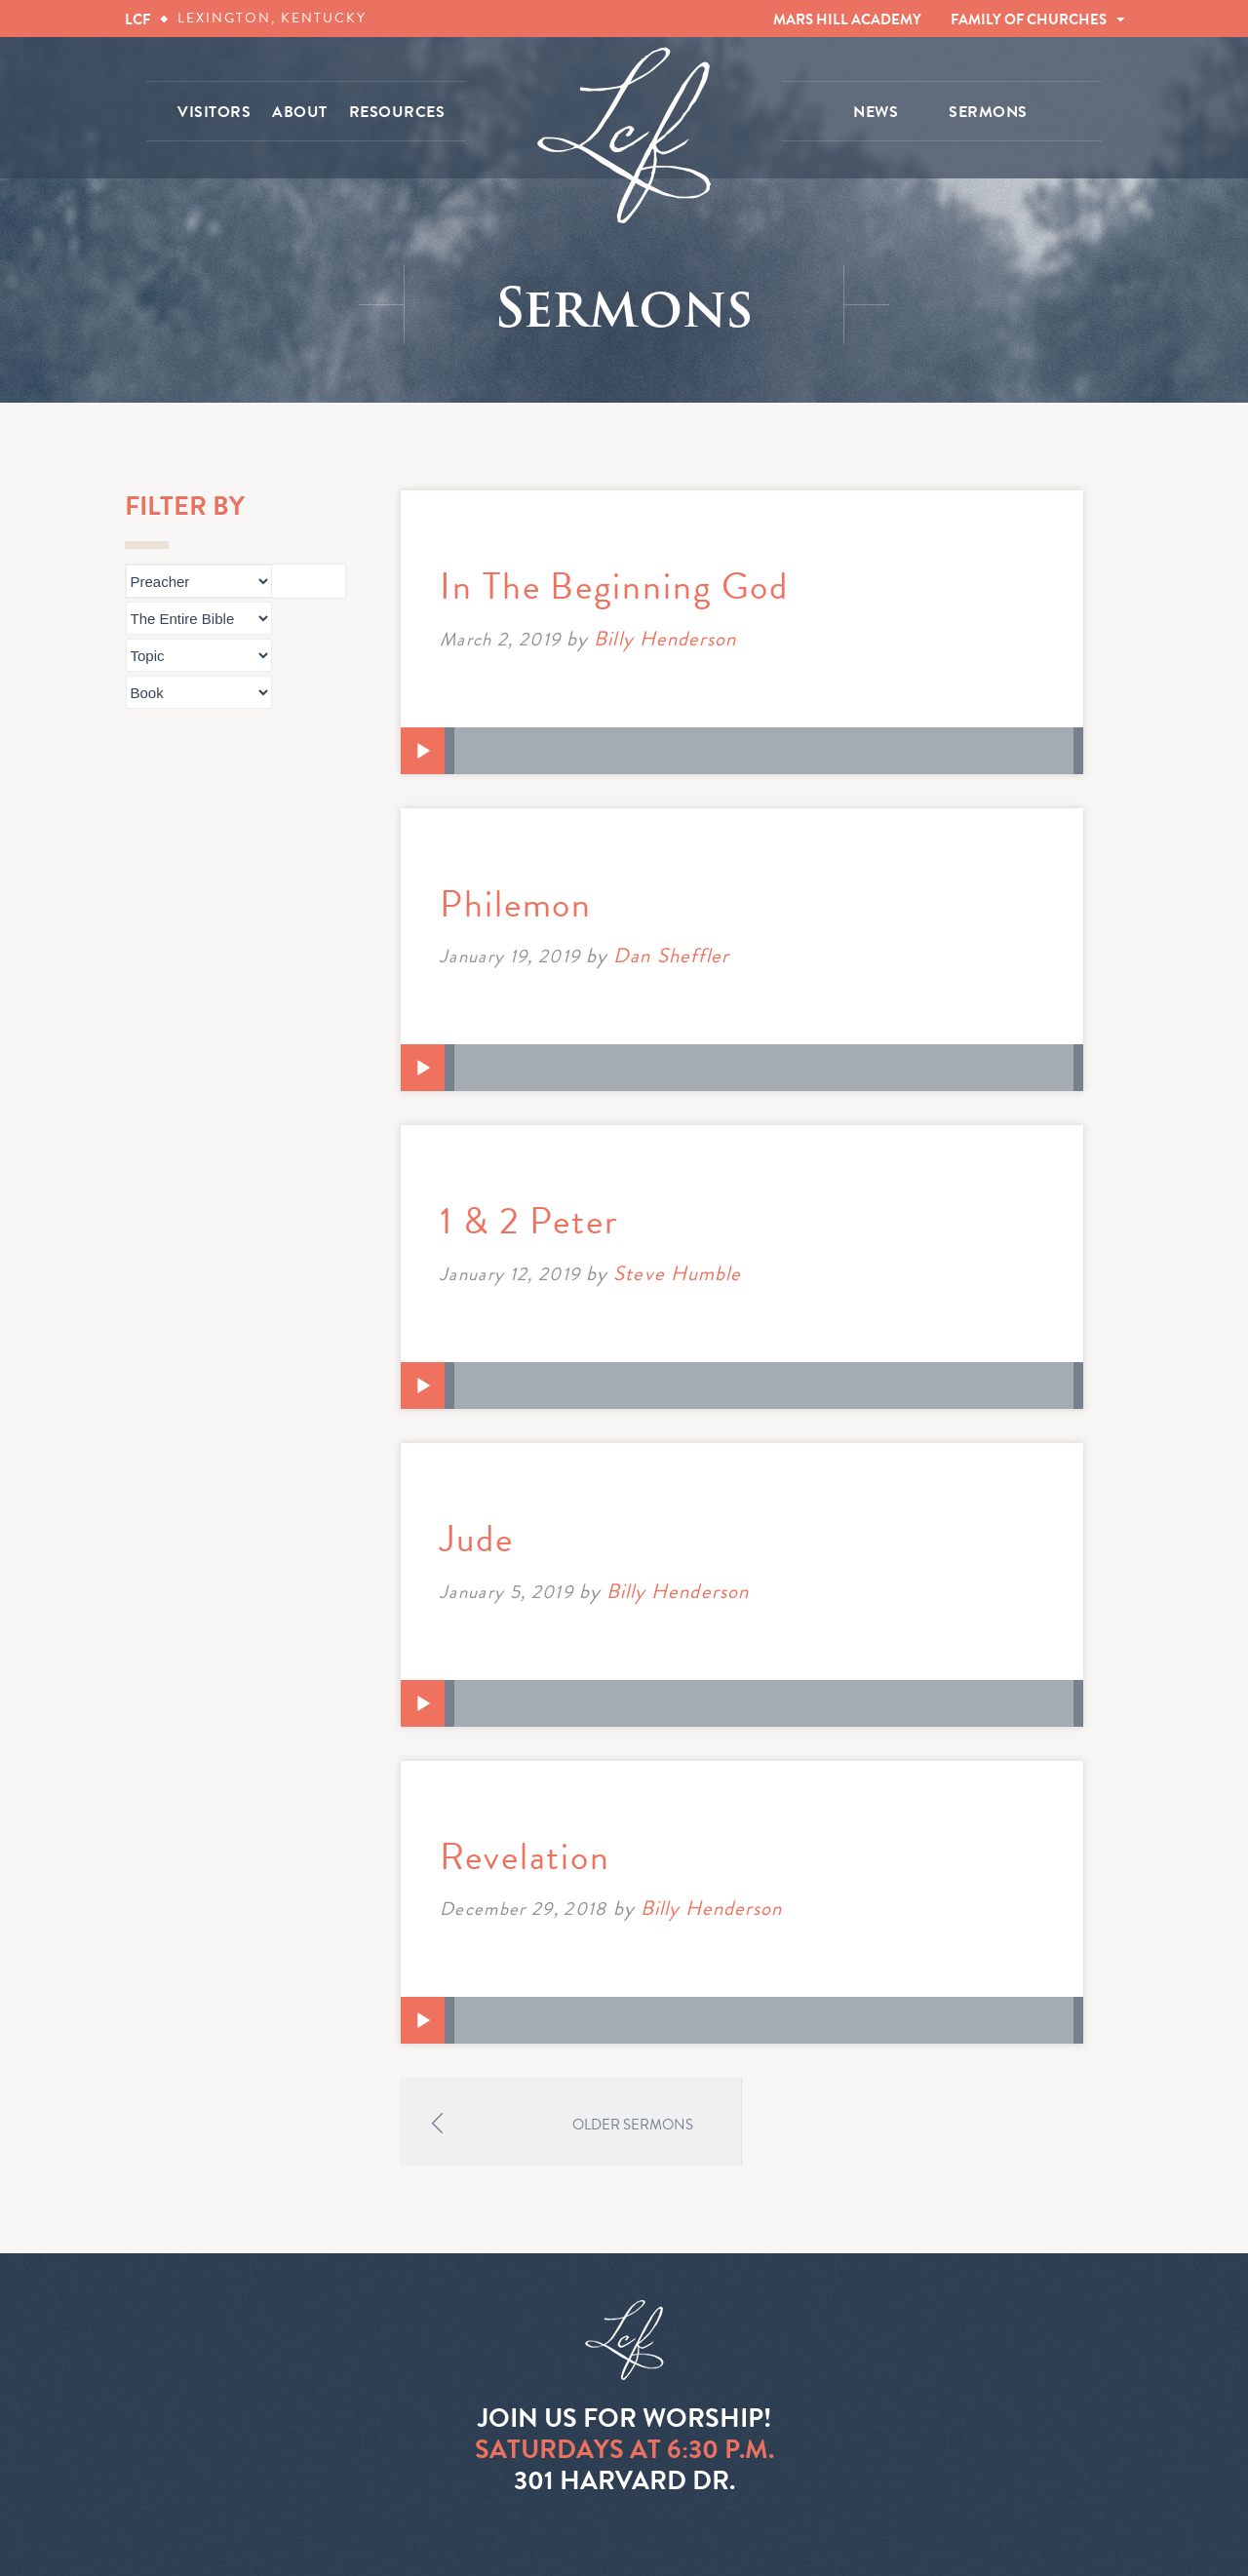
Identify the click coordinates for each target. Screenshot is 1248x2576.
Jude (477, 1538)
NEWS (875, 112)
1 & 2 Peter (529, 1220)
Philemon (516, 904)
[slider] (763, 750)
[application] (742, 750)
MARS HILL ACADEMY (847, 19)
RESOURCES (397, 112)
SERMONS (988, 112)
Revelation (525, 1856)
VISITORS (214, 112)
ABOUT (300, 112)
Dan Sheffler (671, 955)
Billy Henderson (665, 638)
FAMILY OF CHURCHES (1029, 19)
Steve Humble (677, 1273)
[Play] (423, 751)
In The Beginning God (614, 586)
